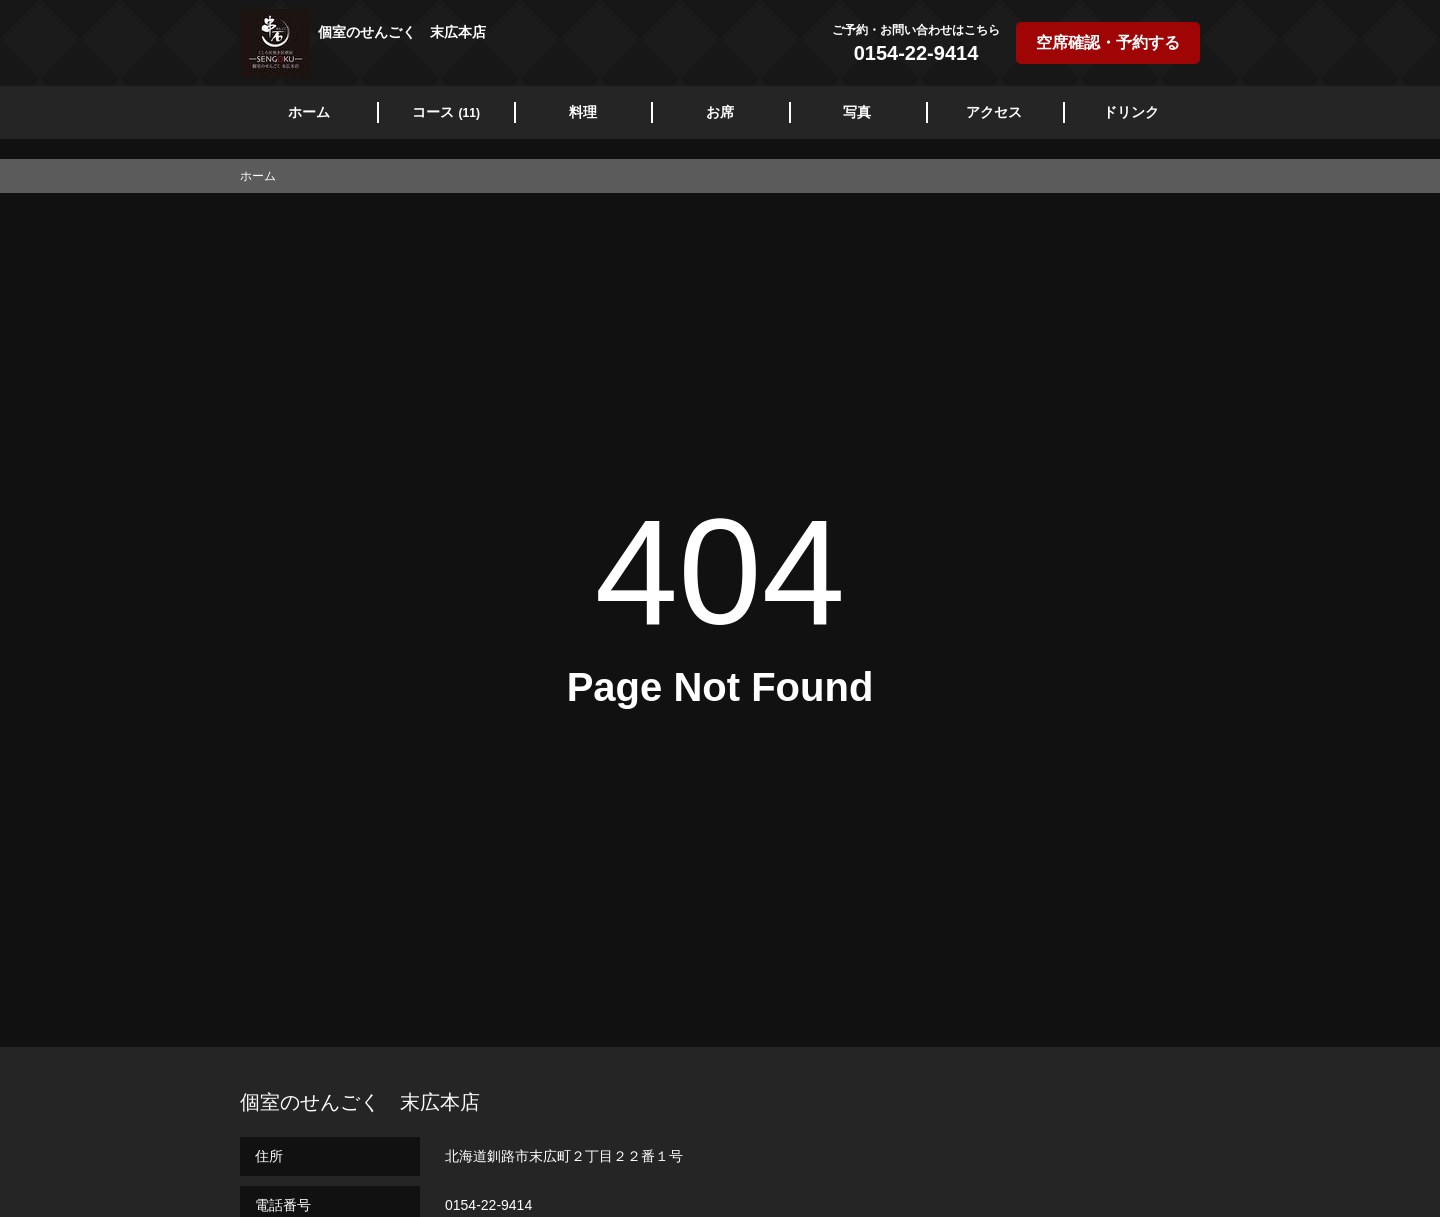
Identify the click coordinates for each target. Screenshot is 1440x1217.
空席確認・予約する (1108, 42)
